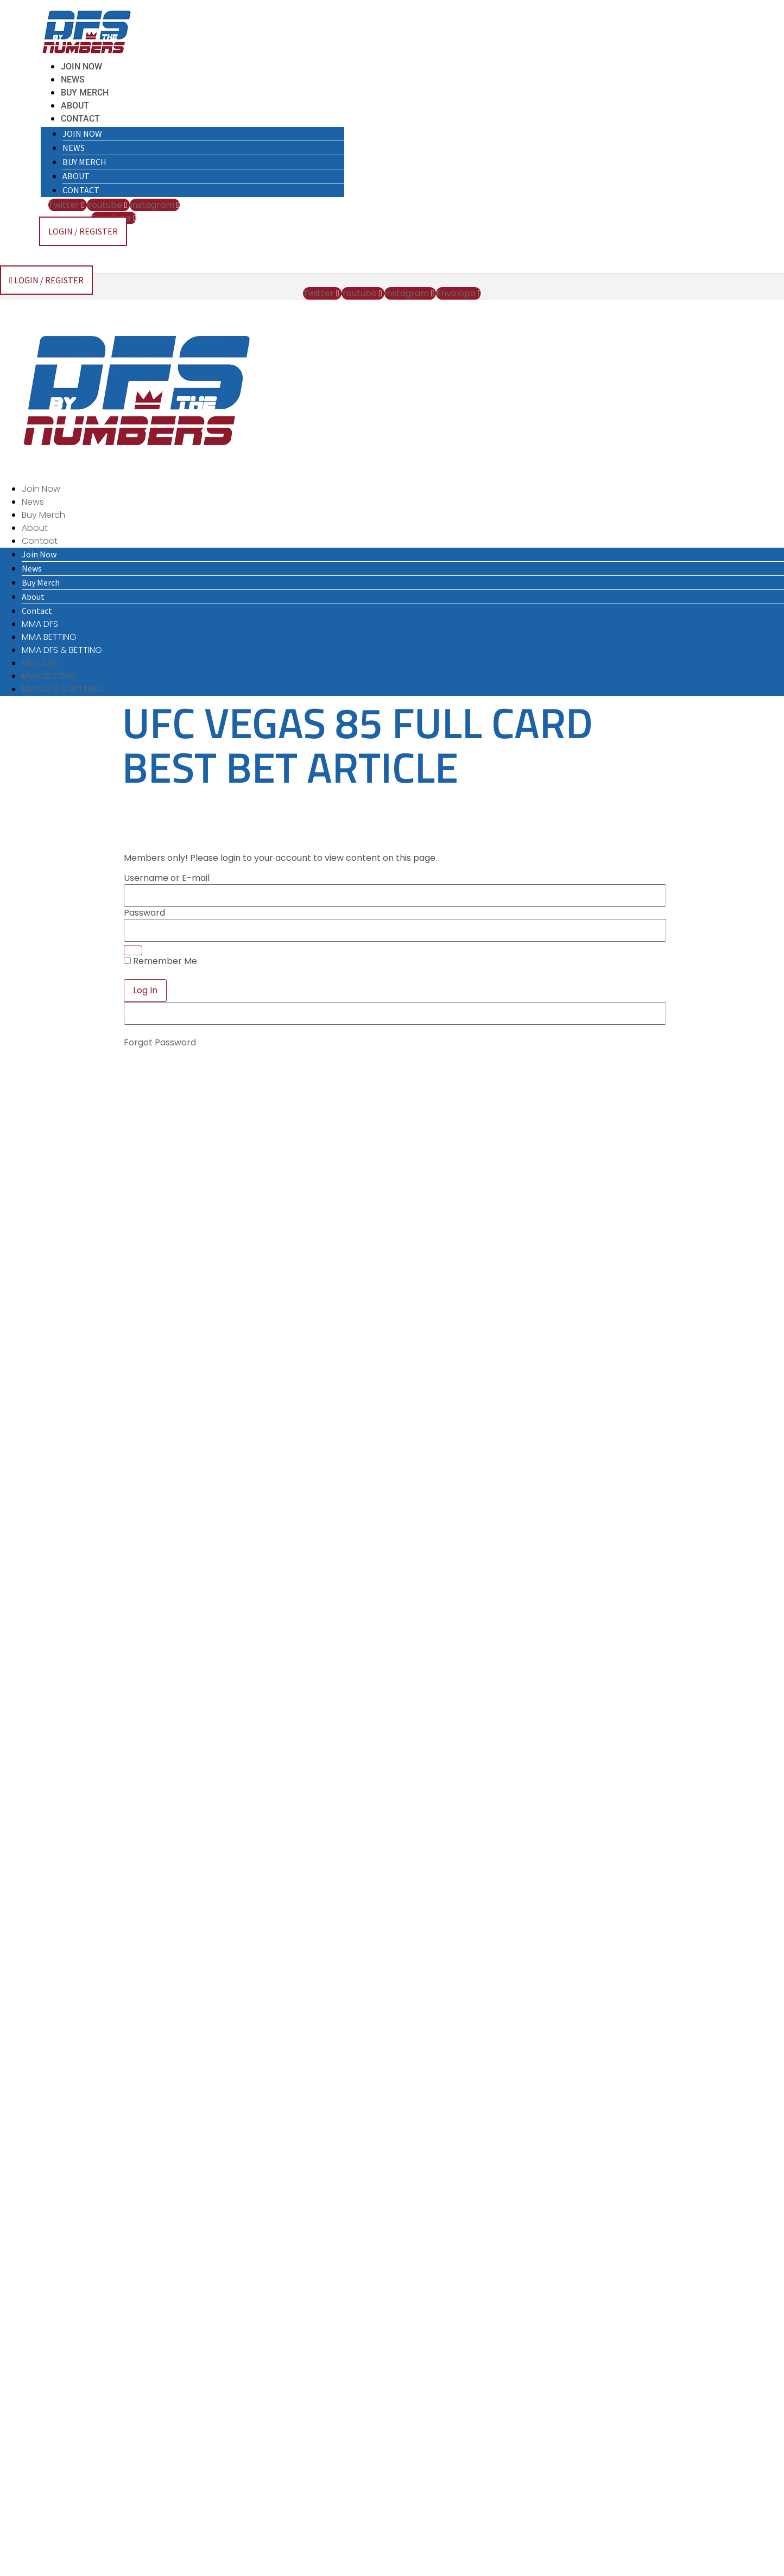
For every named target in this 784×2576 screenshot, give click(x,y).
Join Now (81, 66)
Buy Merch (85, 92)
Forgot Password (160, 1042)
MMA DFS (40, 624)
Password (144, 913)
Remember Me (160, 961)
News (73, 79)
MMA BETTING (49, 637)
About (75, 105)
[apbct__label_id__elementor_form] (395, 1013)
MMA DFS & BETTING (62, 650)
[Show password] (133, 950)
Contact (80, 118)
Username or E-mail (167, 878)
